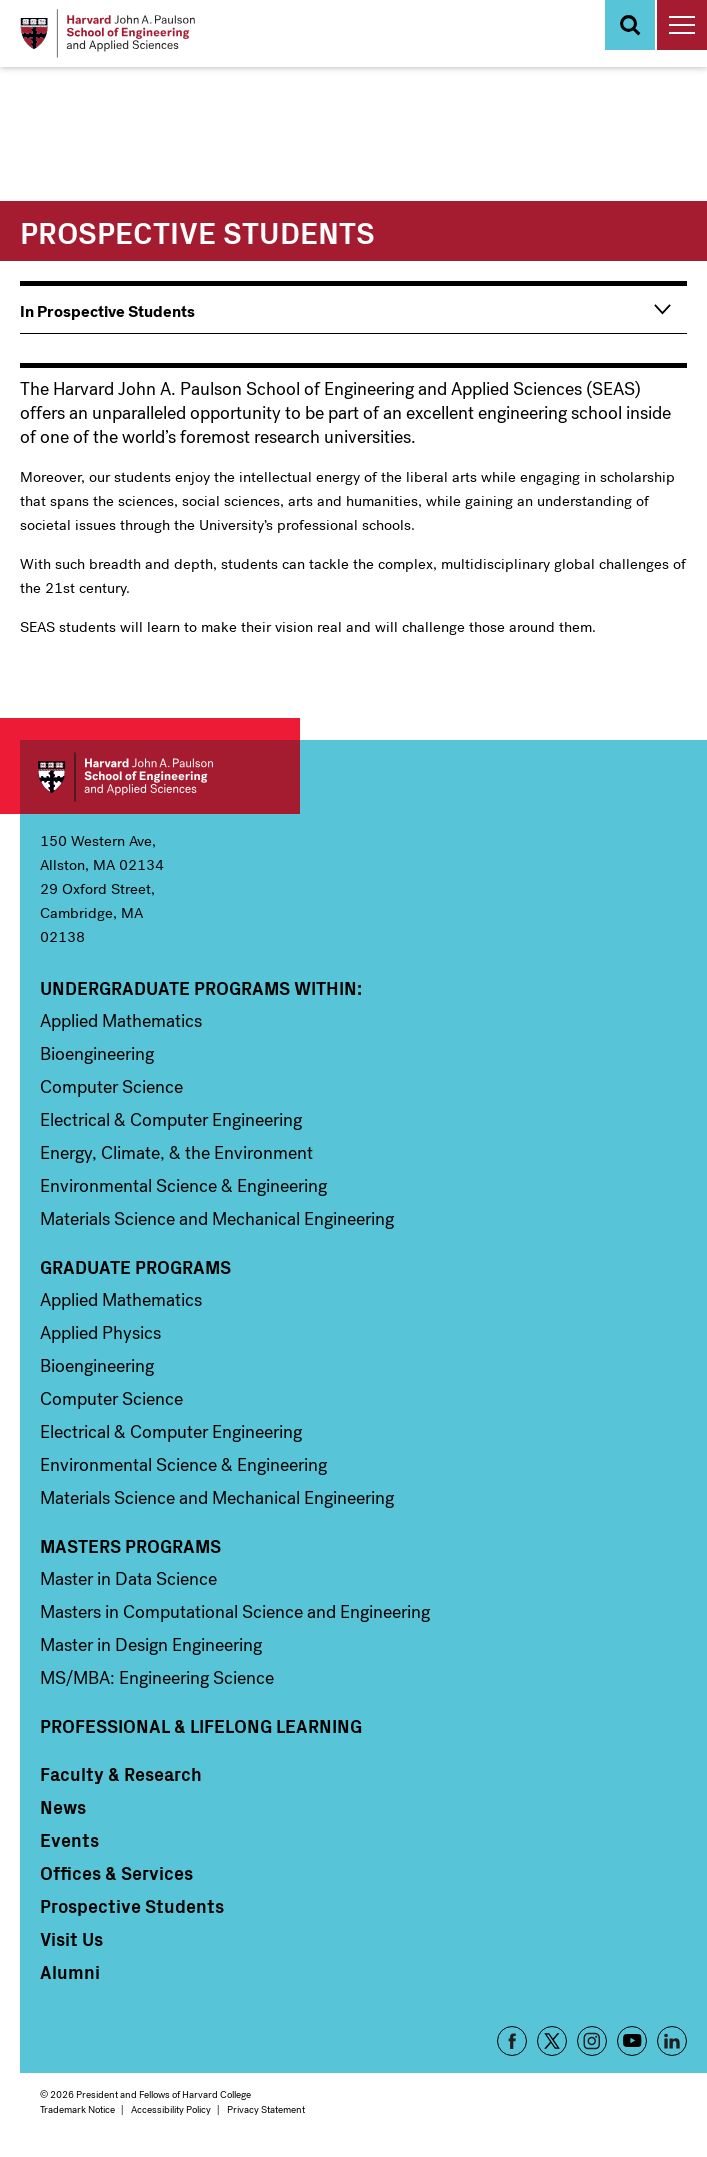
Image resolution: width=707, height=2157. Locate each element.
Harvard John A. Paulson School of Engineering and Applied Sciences (160, 777)
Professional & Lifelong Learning (201, 1726)
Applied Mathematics (121, 1021)
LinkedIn (672, 2041)
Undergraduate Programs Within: (201, 988)
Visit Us (71, 1939)
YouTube (632, 2041)
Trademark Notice (77, 2109)
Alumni (70, 1972)
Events (69, 1840)
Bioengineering (97, 1054)
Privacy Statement (266, 2109)
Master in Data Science (128, 1579)
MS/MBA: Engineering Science (157, 1678)
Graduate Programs (135, 1267)
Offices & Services (116, 1873)
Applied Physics (100, 1333)
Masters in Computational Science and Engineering (235, 1612)
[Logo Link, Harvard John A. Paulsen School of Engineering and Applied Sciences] (107, 33)
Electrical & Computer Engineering (171, 1120)
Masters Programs (130, 1546)
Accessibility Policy (171, 2109)
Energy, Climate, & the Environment (176, 1153)
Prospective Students (132, 1906)
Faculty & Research (121, 1774)
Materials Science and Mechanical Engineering (217, 1219)
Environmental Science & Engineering (183, 1186)
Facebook (512, 2041)
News (63, 1807)
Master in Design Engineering (151, 1645)
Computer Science (111, 1087)
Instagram (592, 2041)
